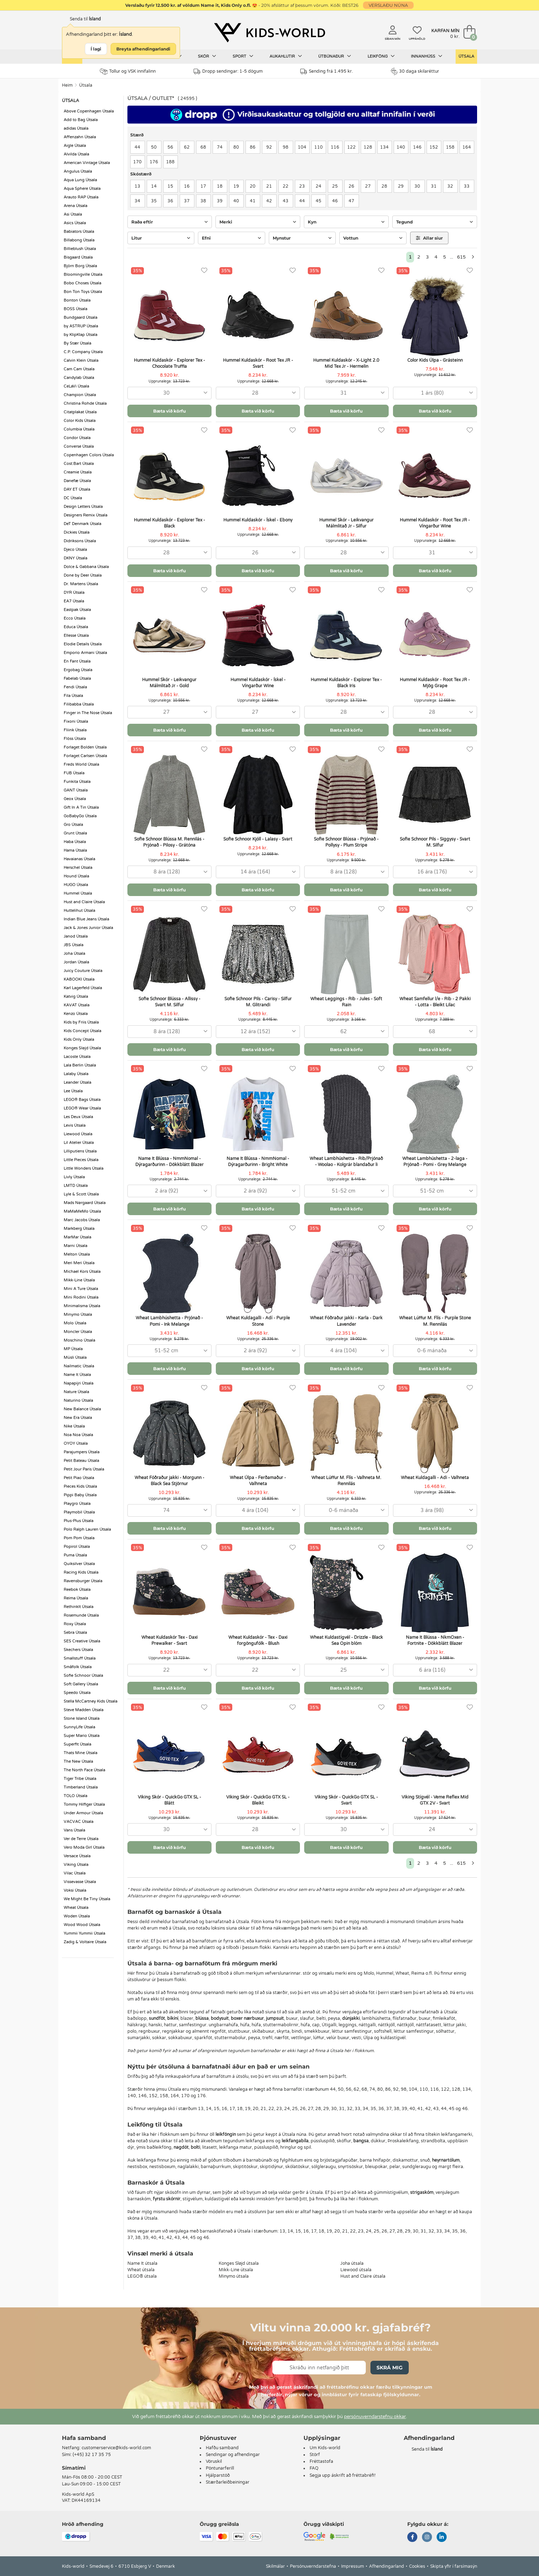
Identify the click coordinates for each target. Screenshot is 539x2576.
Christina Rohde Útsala (85, 403)
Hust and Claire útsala (362, 2276)
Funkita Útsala (77, 781)
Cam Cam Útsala (79, 369)
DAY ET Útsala (77, 489)
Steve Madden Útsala (83, 1710)
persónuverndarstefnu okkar (375, 2416)
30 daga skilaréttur (415, 71)
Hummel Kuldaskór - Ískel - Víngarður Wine (258, 682)
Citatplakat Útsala (80, 412)
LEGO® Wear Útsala (82, 1108)
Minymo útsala (234, 2276)
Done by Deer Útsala (83, 575)
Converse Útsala (79, 446)
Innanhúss (426, 56)
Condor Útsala (77, 437)
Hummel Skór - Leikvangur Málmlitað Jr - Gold (169, 682)
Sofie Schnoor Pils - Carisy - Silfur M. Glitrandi (258, 1001)
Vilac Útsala (75, 1873)
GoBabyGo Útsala (80, 816)
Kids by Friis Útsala (81, 1022)
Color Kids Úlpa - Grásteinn (435, 360)
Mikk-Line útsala (236, 2269)
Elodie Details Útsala (83, 644)
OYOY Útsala (76, 1443)
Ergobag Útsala (78, 670)
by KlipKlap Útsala (80, 334)
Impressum (352, 2566)
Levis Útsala (75, 1125)
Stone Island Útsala (81, 1718)
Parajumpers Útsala (81, 1452)
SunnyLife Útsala (79, 1727)
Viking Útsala (76, 1864)
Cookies (417, 2566)
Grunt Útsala (75, 833)
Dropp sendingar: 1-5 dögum (228, 71)
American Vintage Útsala (87, 162)
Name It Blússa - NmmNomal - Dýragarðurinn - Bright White (258, 1161)
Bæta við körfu (169, 411)
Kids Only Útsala (79, 1039)
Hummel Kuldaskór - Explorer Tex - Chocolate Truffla (169, 363)
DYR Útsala (74, 592)
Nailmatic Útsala (79, 1366)
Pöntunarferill (220, 2468)
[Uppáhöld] (204, 270)
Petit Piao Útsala (79, 1477)
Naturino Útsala (78, 1400)
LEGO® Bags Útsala (82, 1099)
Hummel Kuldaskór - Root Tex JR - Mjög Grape (435, 682)
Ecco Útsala (75, 618)
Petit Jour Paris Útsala (84, 1469)
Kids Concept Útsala (82, 1031)
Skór (207, 56)
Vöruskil (214, 2461)
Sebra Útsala (75, 1632)
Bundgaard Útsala (80, 317)
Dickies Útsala (76, 532)
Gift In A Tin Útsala (81, 807)
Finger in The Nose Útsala (88, 713)
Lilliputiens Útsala (80, 1151)
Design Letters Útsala (83, 506)
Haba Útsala (75, 841)
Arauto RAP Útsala (81, 197)
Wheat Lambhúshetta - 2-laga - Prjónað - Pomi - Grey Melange (434, 1161)
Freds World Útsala (81, 764)
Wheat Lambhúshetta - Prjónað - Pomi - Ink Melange (169, 1320)
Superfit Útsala (77, 1744)
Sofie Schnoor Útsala (83, 1675)
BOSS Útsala (75, 309)
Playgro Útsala (77, 1503)
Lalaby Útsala (76, 1074)
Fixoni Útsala (76, 721)
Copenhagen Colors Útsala (89, 455)
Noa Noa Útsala (78, 1435)
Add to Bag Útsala (81, 119)
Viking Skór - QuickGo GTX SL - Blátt (169, 1800)
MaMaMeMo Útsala (82, 1211)
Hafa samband (84, 2438)
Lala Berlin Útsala (80, 1065)
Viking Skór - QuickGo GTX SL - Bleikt (258, 1800)
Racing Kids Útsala (81, 1572)
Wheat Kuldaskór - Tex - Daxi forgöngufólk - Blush (257, 1640)
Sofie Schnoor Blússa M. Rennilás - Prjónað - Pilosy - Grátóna (169, 842)
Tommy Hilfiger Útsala (84, 1804)
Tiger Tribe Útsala (80, 1778)
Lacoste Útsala (77, 1056)
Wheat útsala (141, 2269)
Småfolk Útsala (78, 1667)
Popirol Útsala (77, 1546)
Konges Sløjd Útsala (82, 1048)
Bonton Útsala (77, 300)
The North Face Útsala (84, 1770)
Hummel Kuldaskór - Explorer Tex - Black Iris (346, 682)
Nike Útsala (74, 1426)
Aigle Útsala (75, 145)
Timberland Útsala (81, 1787)
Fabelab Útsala (77, 678)
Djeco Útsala (75, 549)
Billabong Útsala (79, 240)
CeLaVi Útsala (76, 386)
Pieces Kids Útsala (80, 1486)
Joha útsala (352, 2263)
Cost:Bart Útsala (79, 463)
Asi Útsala (73, 214)
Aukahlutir (286, 56)
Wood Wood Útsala (82, 1924)
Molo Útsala (75, 1323)
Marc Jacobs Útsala (82, 1220)
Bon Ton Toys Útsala (83, 291)
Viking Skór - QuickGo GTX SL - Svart (346, 1800)
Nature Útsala (76, 1392)
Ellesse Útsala (76, 635)
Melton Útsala (77, 1254)
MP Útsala (73, 1349)
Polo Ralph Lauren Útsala (87, 1529)
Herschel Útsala (78, 867)
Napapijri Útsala (78, 1383)
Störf (315, 2454)
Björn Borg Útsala (80, 266)
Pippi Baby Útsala (80, 1495)
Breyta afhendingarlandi (143, 49)
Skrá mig (390, 2367)
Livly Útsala (74, 1177)
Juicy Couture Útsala (83, 970)
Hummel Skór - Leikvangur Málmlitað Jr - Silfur (346, 523)
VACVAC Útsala (78, 1821)
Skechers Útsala (78, 1649)
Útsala (466, 56)
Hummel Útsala (78, 893)
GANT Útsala (76, 790)
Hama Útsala (75, 850)
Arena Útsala (75, 205)
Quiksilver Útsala (79, 1563)
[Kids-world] (269, 32)
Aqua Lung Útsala (80, 180)
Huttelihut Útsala (79, 910)
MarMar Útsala (77, 1237)
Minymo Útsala (78, 1314)
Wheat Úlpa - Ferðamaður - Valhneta (258, 1480)
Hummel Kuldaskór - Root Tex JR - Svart (258, 363)
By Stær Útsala (77, 343)
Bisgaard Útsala (78, 257)
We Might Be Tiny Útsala (87, 1899)
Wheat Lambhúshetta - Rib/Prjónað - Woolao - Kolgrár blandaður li (346, 1161)
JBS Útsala (73, 945)
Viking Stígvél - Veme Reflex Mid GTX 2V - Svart (435, 1800)
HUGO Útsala (76, 884)
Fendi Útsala (75, 687)
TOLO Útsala (75, 1795)
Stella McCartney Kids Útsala (90, 1701)
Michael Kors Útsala (82, 1271)
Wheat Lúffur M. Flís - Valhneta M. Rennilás (346, 1480)
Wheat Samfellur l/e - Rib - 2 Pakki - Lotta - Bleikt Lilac (435, 1001)
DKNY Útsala (75, 558)
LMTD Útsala (76, 1185)
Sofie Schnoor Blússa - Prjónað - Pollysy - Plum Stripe (346, 842)
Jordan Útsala (76, 962)
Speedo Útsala (77, 1692)
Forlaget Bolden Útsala (85, 747)
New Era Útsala (78, 1417)
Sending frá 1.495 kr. (326, 71)
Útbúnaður (334, 56)
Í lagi (96, 49)
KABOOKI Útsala (79, 979)
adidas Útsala (76, 128)
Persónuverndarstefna (313, 2566)
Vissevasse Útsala (80, 1881)
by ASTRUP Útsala (81, 326)
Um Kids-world (325, 2447)
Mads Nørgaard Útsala (85, 1202)
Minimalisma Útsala (82, 1306)
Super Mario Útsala (81, 1735)
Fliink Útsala (75, 730)
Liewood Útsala (78, 1134)
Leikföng (381, 56)
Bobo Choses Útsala (82, 283)
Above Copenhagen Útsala (89, 111)
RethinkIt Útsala (78, 1606)
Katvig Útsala (76, 996)
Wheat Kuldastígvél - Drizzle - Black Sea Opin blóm (346, 1640)
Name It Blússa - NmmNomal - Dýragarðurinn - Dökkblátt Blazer (169, 1161)
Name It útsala (142, 2263)
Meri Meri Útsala (79, 1263)
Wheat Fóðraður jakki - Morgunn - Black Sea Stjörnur (169, 1480)
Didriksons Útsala (80, 541)
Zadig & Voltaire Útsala (85, 1942)
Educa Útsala (76, 627)
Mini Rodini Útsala (81, 1297)
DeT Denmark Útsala (82, 523)
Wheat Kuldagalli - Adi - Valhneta (435, 1477)
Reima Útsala (76, 1598)
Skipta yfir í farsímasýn (453, 2566)
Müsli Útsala (75, 1357)
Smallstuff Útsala (80, 1658)
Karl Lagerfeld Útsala (83, 988)
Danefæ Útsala (77, 480)
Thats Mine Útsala (80, 1753)
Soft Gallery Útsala (81, 1684)
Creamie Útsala (78, 472)
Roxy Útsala (75, 1624)
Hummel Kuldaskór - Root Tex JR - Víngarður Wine (435, 523)
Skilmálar (275, 2566)
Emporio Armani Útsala (85, 652)
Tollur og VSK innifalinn (128, 71)
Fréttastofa (321, 2461)
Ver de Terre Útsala (81, 1838)
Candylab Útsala (79, 377)
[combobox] (169, 393)
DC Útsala (73, 498)
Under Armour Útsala (83, 1813)
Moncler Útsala (78, 1331)
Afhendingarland (386, 2566)
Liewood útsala (356, 2269)
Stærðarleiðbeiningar (227, 2482)
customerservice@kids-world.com (116, 2447)
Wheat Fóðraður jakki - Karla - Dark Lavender (346, 1320)
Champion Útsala (80, 395)
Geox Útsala (75, 798)
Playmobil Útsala (79, 1512)
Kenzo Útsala (76, 1013)
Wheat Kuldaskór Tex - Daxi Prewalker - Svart (169, 1640)
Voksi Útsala (75, 1890)
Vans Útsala (74, 1830)
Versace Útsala (77, 1856)
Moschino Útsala (79, 1340)
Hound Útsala (76, 876)
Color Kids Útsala (80, 420)
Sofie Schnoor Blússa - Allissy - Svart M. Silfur (169, 1001)
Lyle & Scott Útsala (81, 1194)
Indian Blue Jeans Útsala (86, 919)
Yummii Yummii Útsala (84, 1933)
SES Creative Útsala (82, 1641)
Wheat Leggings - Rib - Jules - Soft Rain (346, 1001)
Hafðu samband (222, 2447)
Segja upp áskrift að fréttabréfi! (342, 2475)
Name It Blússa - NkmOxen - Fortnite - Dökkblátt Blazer (435, 1640)
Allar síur (429, 238)
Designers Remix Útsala (85, 515)
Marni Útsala (75, 1245)
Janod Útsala (76, 936)
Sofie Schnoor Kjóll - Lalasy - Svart (257, 839)
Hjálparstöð (218, 2475)
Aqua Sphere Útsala (82, 188)
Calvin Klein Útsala (81, 360)
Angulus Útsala (78, 171)
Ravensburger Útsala (83, 1581)
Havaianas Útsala (79, 859)
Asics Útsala (75, 223)
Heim (67, 85)
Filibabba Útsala (79, 704)
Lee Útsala (73, 1091)
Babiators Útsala (79, 231)
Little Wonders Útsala (83, 1168)
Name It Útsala (77, 1374)
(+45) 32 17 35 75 (92, 2454)
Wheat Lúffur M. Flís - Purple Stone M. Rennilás (435, 1320)
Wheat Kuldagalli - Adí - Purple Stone (258, 1320)
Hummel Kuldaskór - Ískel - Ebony (257, 520)
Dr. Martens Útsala (81, 584)
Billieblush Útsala (80, 248)
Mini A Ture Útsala (81, 1288)
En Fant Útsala (77, 661)
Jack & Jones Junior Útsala (88, 927)
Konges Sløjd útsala (239, 2263)
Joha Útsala (74, 953)
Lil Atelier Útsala (79, 1142)
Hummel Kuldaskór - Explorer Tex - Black (169, 523)
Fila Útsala (73, 695)
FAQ (314, 2468)
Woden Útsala (77, 1916)
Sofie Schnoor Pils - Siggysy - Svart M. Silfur (435, 842)
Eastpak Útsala (77, 609)
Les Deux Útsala (78, 1116)
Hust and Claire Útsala (84, 902)
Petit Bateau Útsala (81, 1460)
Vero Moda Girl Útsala (84, 1847)
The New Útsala (78, 1761)
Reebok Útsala (77, 1589)
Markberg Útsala (79, 1228)
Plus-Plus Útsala (78, 1520)
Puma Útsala (75, 1555)
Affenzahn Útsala (80, 137)
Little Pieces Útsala (81, 1159)
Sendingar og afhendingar (233, 2454)
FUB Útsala (74, 773)
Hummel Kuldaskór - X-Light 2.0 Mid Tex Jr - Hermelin (346, 363)
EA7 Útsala (74, 601)
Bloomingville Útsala (83, 274)
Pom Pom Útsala (79, 1538)
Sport (243, 56)
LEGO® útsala (142, 2276)
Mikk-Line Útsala (79, 1280)
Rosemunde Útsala (81, 1615)
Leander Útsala (77, 1082)
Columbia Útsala (79, 429)
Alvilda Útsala (76, 154)
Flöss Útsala (75, 738)
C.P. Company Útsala (83, 352)
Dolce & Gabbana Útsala (86, 566)
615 (461, 257)
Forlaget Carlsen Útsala (85, 755)
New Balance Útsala (82, 1409)
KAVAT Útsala (76, 1005)
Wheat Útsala (76, 1907)
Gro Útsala (73, 824)
